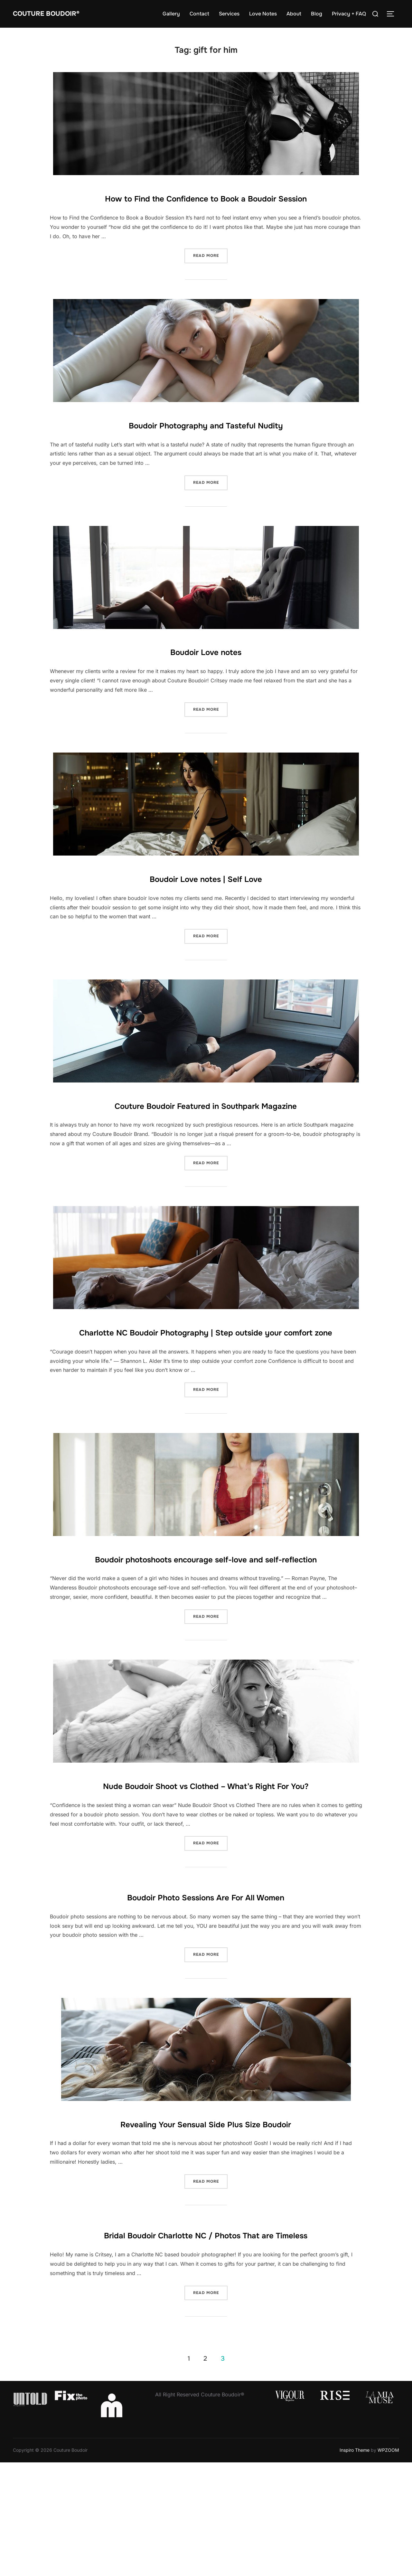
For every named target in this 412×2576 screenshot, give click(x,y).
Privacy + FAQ (349, 13)
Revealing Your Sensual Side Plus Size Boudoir (206, 2217)
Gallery (171, 13)
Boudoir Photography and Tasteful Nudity (206, 443)
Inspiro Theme (355, 2563)
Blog (316, 13)
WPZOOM (388, 2563)
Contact (199, 13)
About (293, 13)
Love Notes (263, 13)
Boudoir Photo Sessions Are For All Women (206, 1990)
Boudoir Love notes (206, 669)
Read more (210, 274)
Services (229, 13)
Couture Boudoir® (56, 13)
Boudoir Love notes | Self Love (206, 896)
